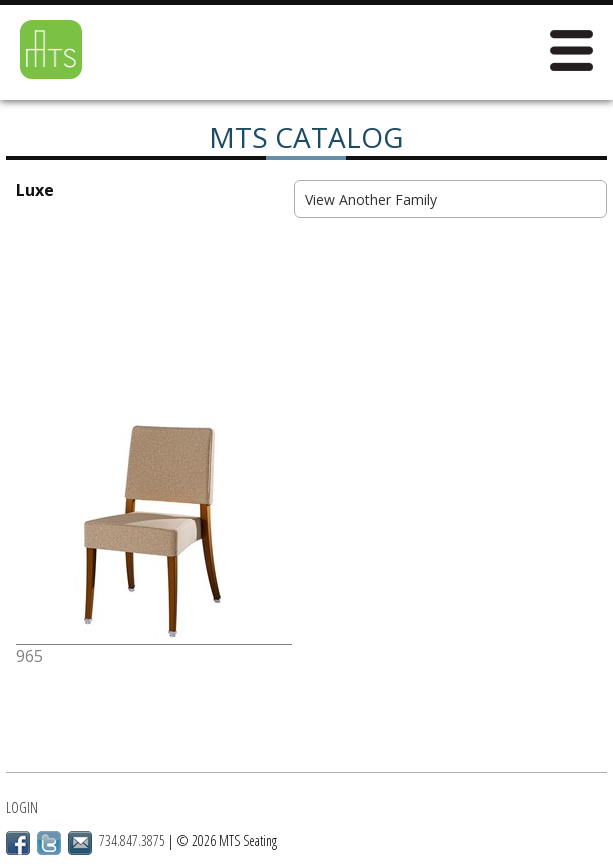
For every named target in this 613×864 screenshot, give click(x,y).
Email (80, 843)
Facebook (18, 843)
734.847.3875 (132, 840)
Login (22, 807)
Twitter (49, 843)
